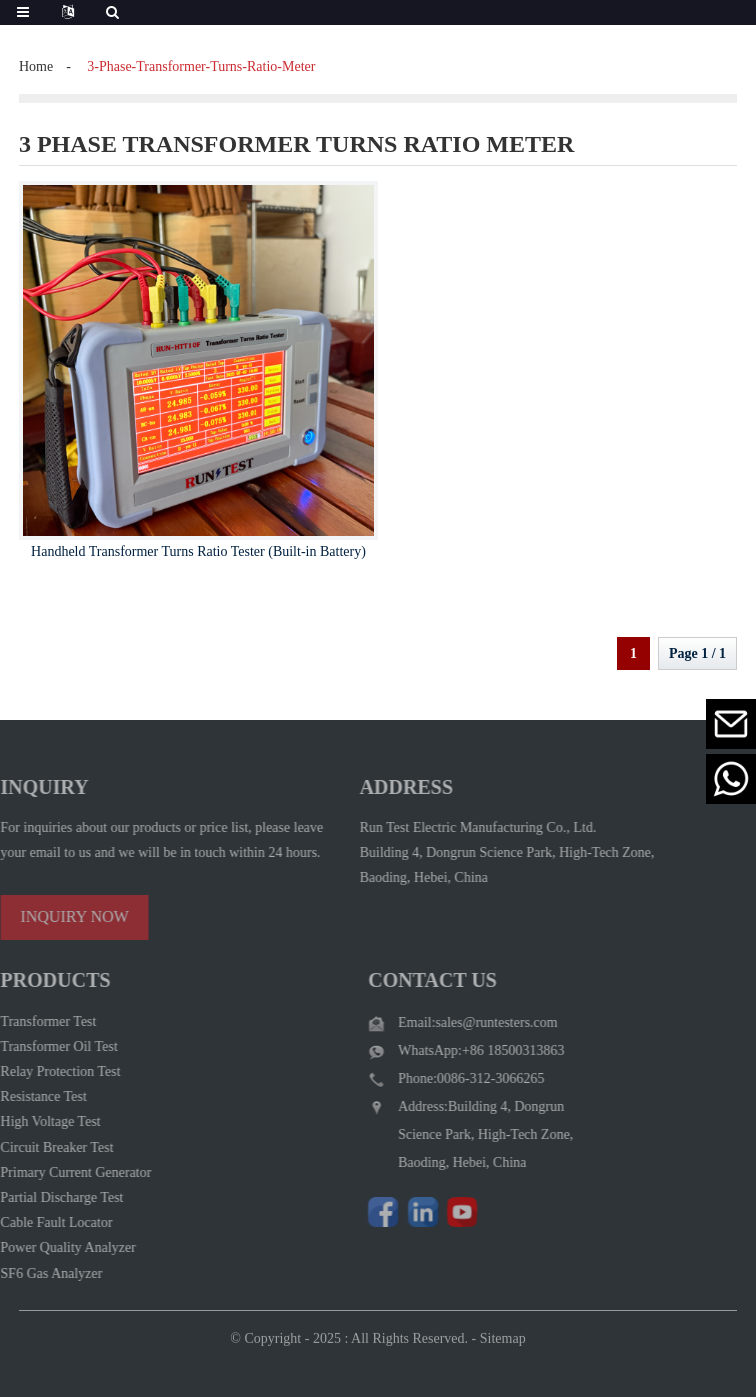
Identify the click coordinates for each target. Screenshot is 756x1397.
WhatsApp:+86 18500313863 (467, 1050)
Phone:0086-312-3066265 (457, 1078)
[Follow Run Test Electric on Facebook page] (369, 1212)
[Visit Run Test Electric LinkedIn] (409, 1212)
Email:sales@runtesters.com (463, 1022)
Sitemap (503, 1348)
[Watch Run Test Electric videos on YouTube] (448, 1212)
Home (36, 66)
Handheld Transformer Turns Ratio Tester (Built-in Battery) (198, 551)
